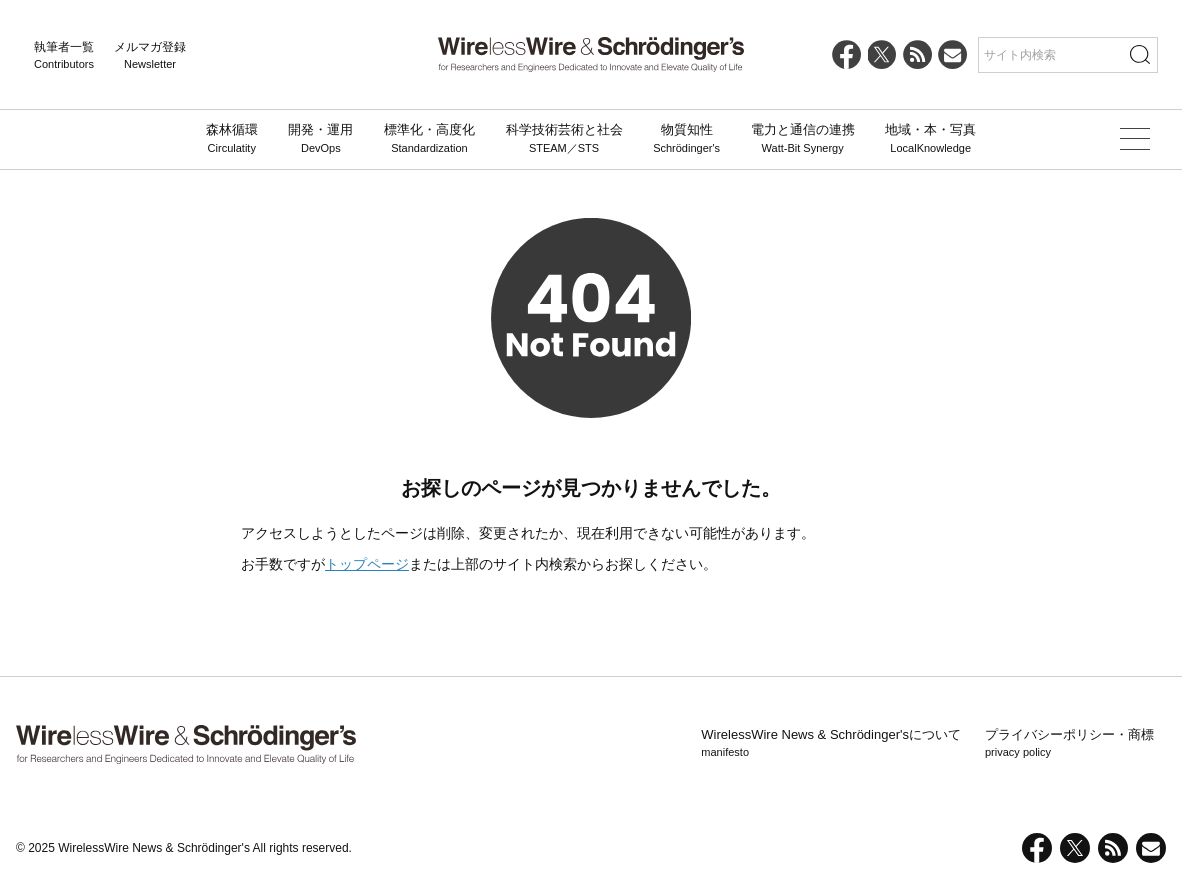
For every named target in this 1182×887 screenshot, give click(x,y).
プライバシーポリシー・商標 (1069, 744)
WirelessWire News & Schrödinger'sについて (831, 744)
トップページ (367, 564)
